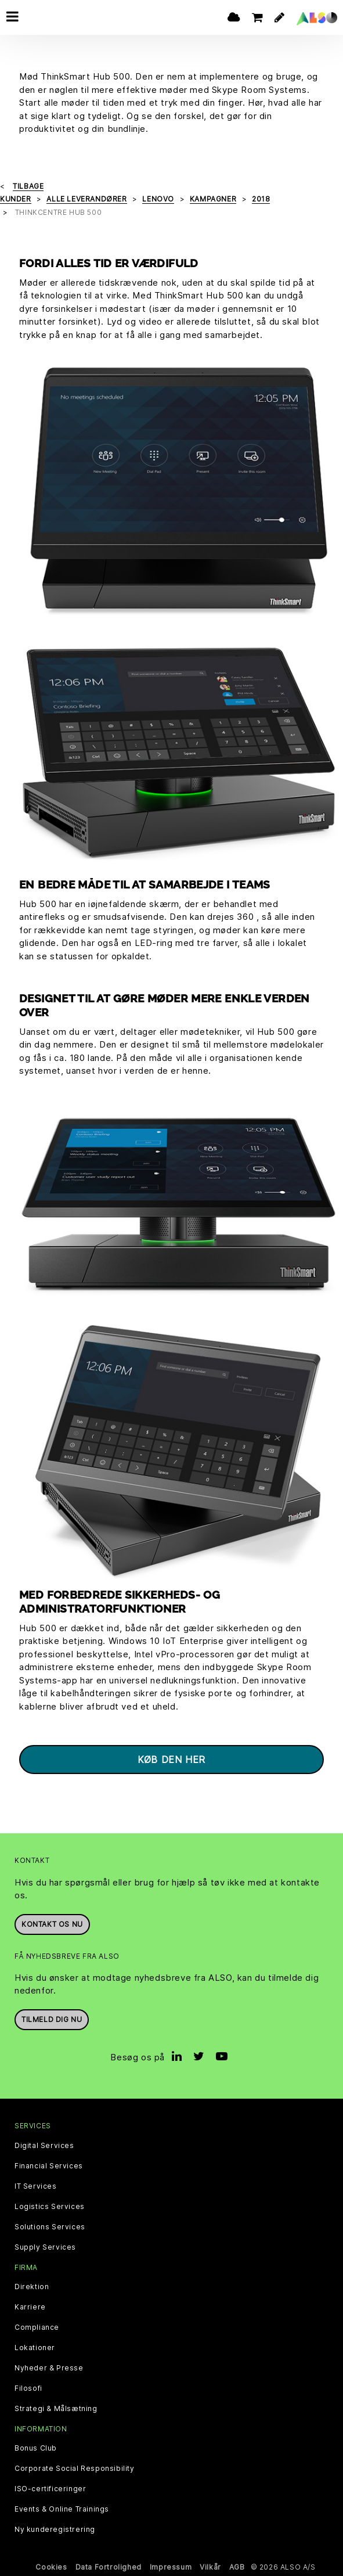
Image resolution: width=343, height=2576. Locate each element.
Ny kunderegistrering (55, 2529)
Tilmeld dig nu (51, 2019)
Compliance (37, 2327)
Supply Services (45, 2247)
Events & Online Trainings (62, 2509)
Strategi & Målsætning (56, 2409)
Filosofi (28, 2388)
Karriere (30, 2307)
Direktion (32, 2287)
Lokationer (35, 2348)
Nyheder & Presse (49, 2368)
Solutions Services (50, 2227)
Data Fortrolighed (108, 2567)
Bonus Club (36, 2448)
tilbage (28, 186)
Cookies (51, 2567)
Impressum (171, 2567)
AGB (237, 2567)
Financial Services (49, 2166)
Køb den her (171, 1759)
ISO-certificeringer (50, 2489)
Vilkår (210, 2567)
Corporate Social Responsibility (75, 2469)
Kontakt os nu (52, 1924)
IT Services (36, 2186)
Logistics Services (50, 2207)
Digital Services (44, 2146)
